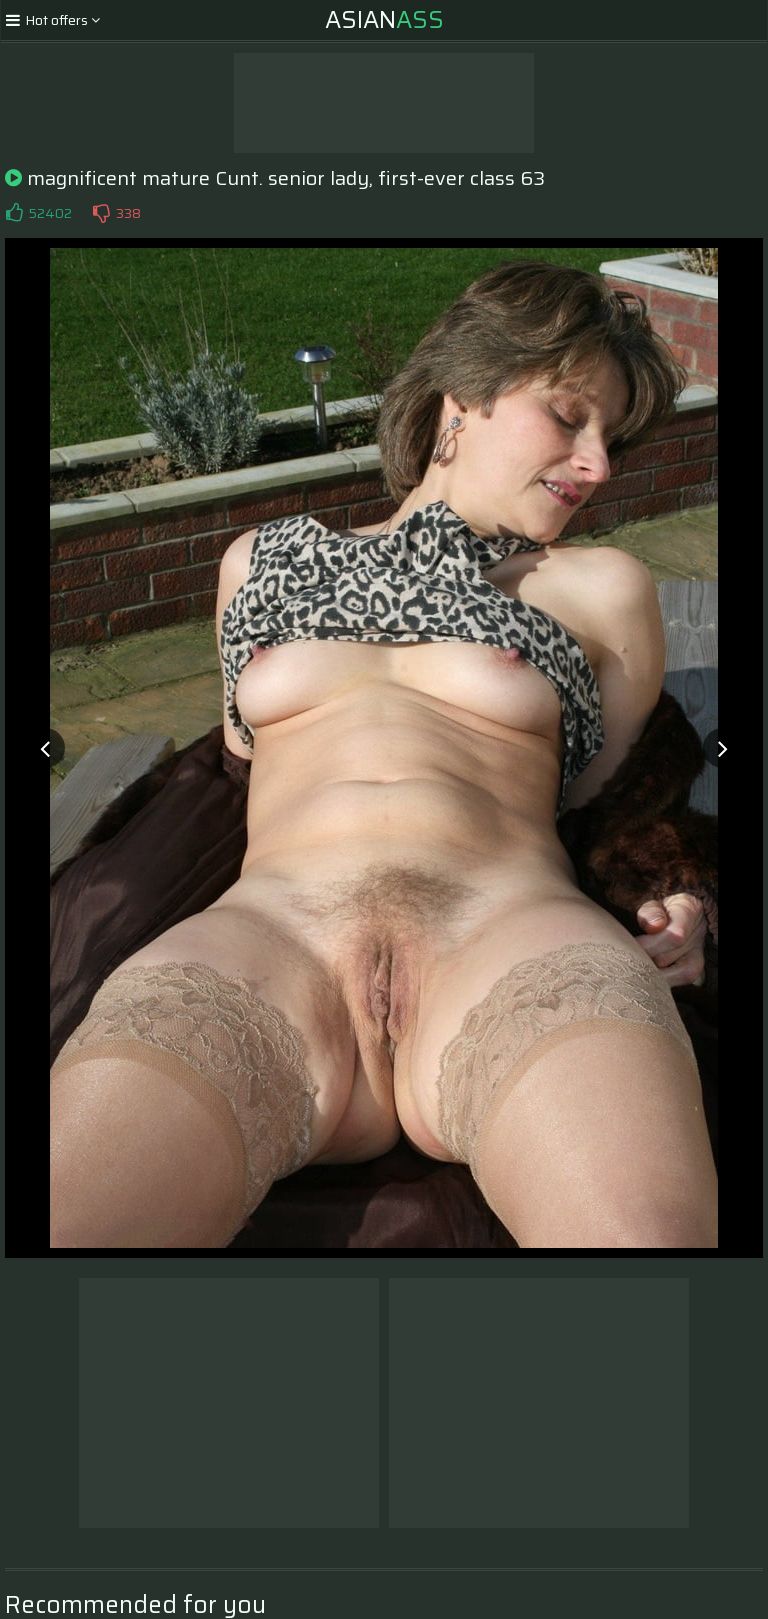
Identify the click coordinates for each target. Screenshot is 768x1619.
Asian (384, 20)
